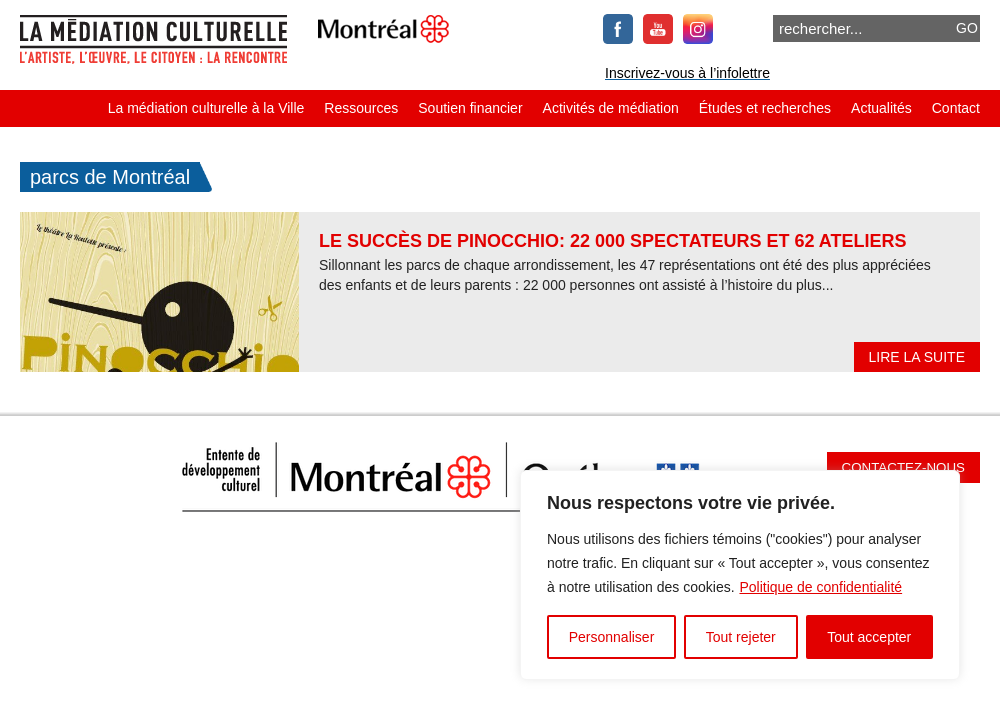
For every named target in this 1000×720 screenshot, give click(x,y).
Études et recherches (765, 108)
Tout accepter (869, 637)
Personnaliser (612, 637)
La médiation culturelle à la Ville (206, 108)
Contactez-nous (903, 467)
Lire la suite (917, 357)
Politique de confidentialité (820, 587)
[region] (740, 575)
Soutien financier (470, 108)
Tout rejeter (741, 637)
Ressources (361, 108)
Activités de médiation (611, 108)
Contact (956, 108)
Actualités (881, 108)
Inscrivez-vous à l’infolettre (687, 73)
